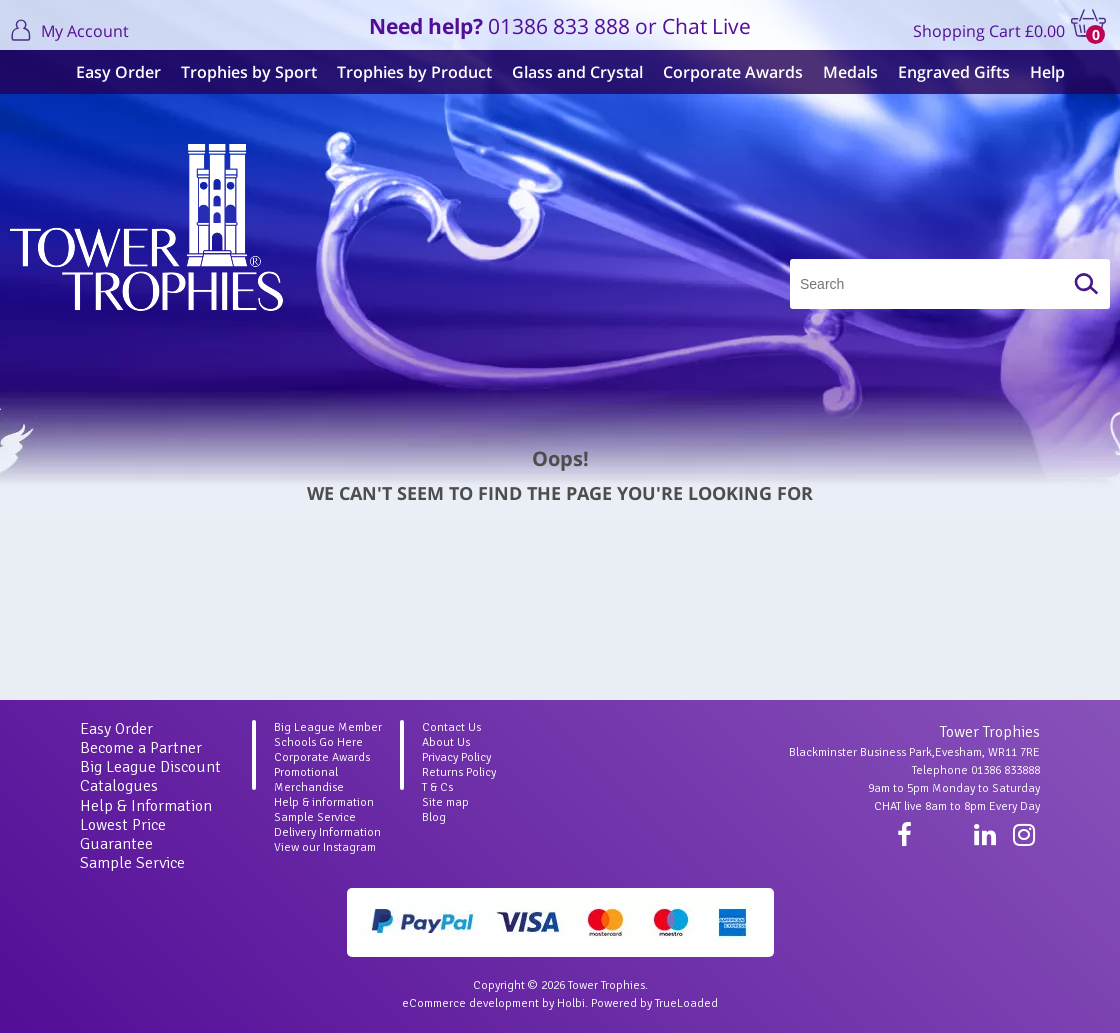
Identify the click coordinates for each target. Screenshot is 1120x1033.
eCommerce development (470, 1003)
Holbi (571, 1003)
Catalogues (119, 786)
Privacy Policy (456, 757)
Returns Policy (459, 772)
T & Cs (437, 787)
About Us (446, 742)
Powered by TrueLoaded (654, 1003)
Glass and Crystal (567, 72)
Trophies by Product (404, 72)
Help (1037, 72)
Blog (434, 817)
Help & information (324, 802)
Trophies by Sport (239, 72)
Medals (840, 72)
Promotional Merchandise (309, 780)
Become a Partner (141, 748)
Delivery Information (327, 832)
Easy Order (108, 72)
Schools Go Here (318, 742)
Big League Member (328, 727)
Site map (445, 802)
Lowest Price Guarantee (123, 834)
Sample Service (132, 863)
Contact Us (451, 727)
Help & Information (146, 806)
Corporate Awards (723, 72)
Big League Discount (150, 767)
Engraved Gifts (944, 72)
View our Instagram (325, 847)
